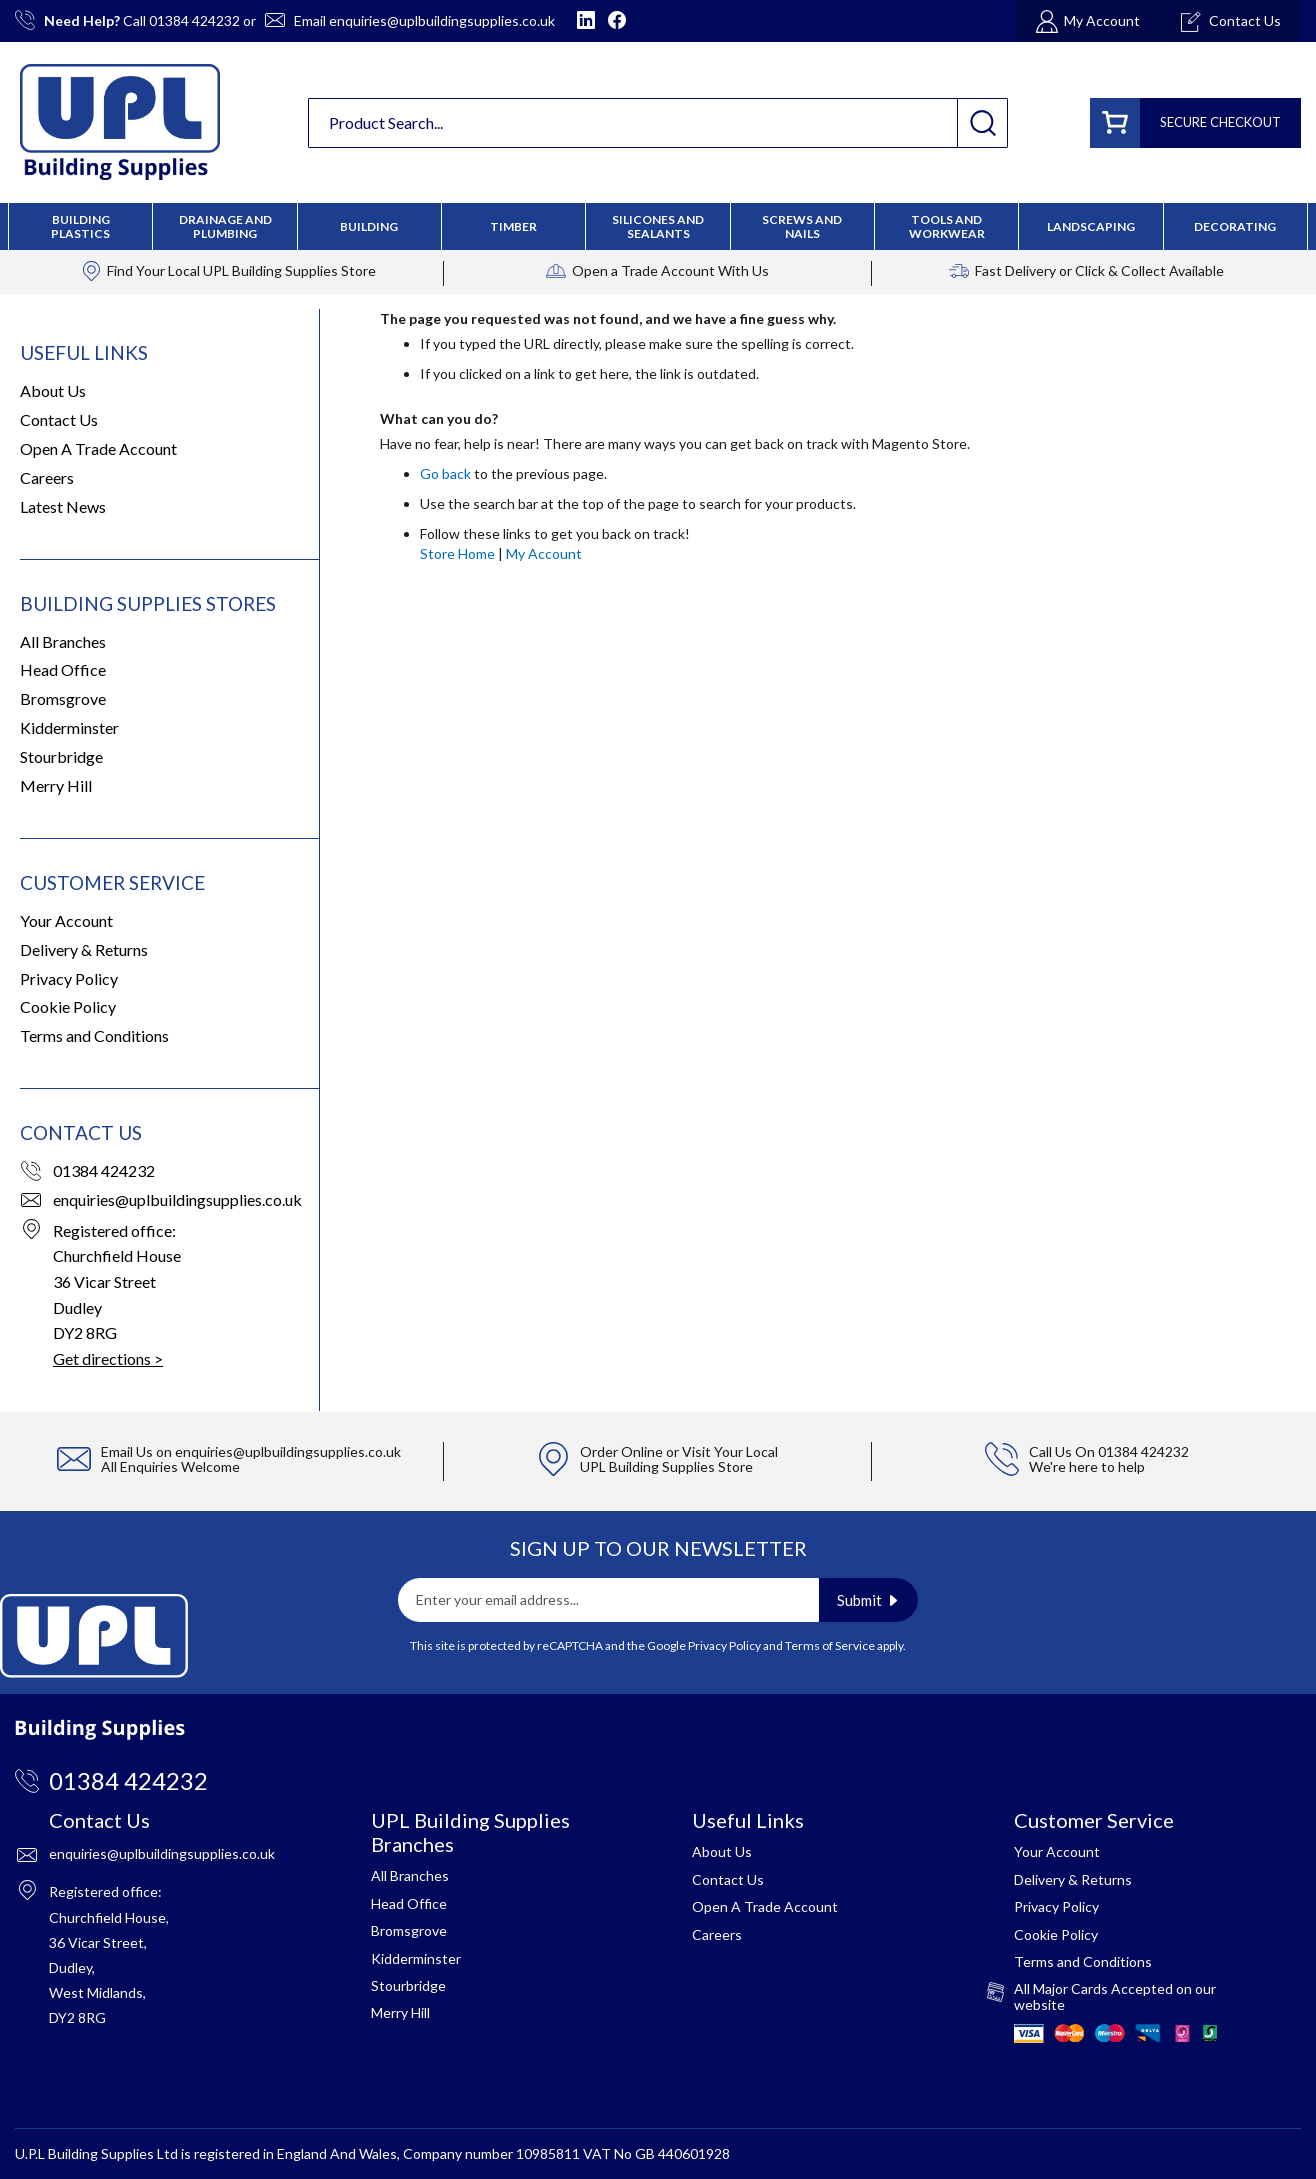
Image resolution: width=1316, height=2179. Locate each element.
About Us (53, 390)
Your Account (66, 920)
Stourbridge (61, 756)
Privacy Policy (69, 978)
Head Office (63, 669)
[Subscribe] (868, 1600)
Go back (445, 473)
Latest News (63, 506)
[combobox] (658, 123)
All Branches (63, 641)
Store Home (457, 553)
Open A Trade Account (98, 448)
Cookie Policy (68, 1006)
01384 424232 (194, 20)
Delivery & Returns (84, 949)
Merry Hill (56, 785)
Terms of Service (830, 1645)
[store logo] (120, 122)
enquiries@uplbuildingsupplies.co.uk (442, 20)
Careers (47, 477)
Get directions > (108, 1358)
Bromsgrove (63, 698)
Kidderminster (69, 727)
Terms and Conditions (94, 1035)
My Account (544, 553)
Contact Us (59, 419)
